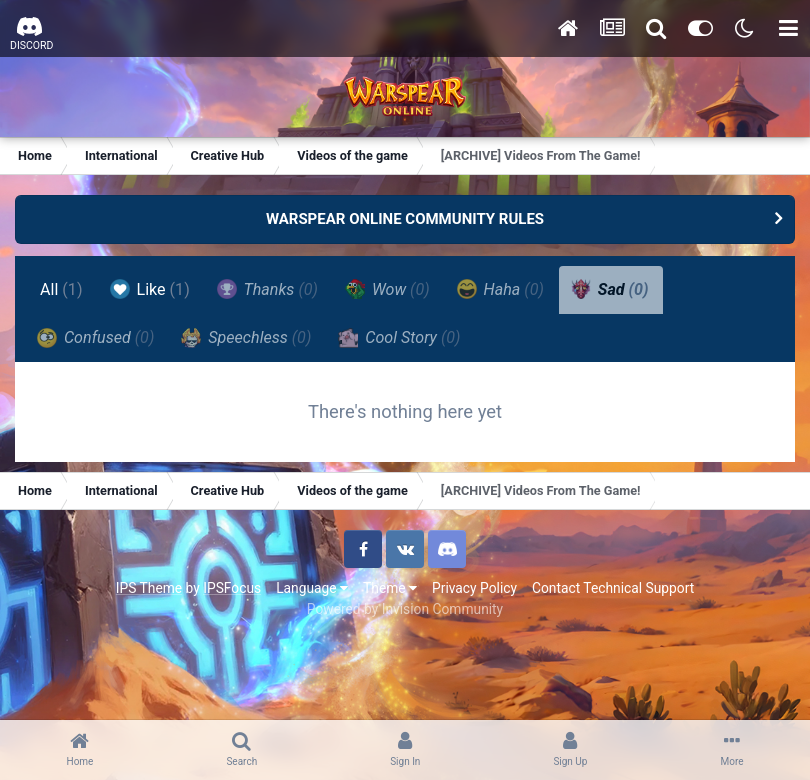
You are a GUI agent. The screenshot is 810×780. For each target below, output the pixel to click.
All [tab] (61, 289)
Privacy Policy (474, 588)
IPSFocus (232, 588)
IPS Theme (149, 588)
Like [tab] (150, 289)
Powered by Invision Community (405, 609)
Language (312, 588)
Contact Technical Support (613, 588)
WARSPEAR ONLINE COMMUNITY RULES (405, 219)
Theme (390, 588)
